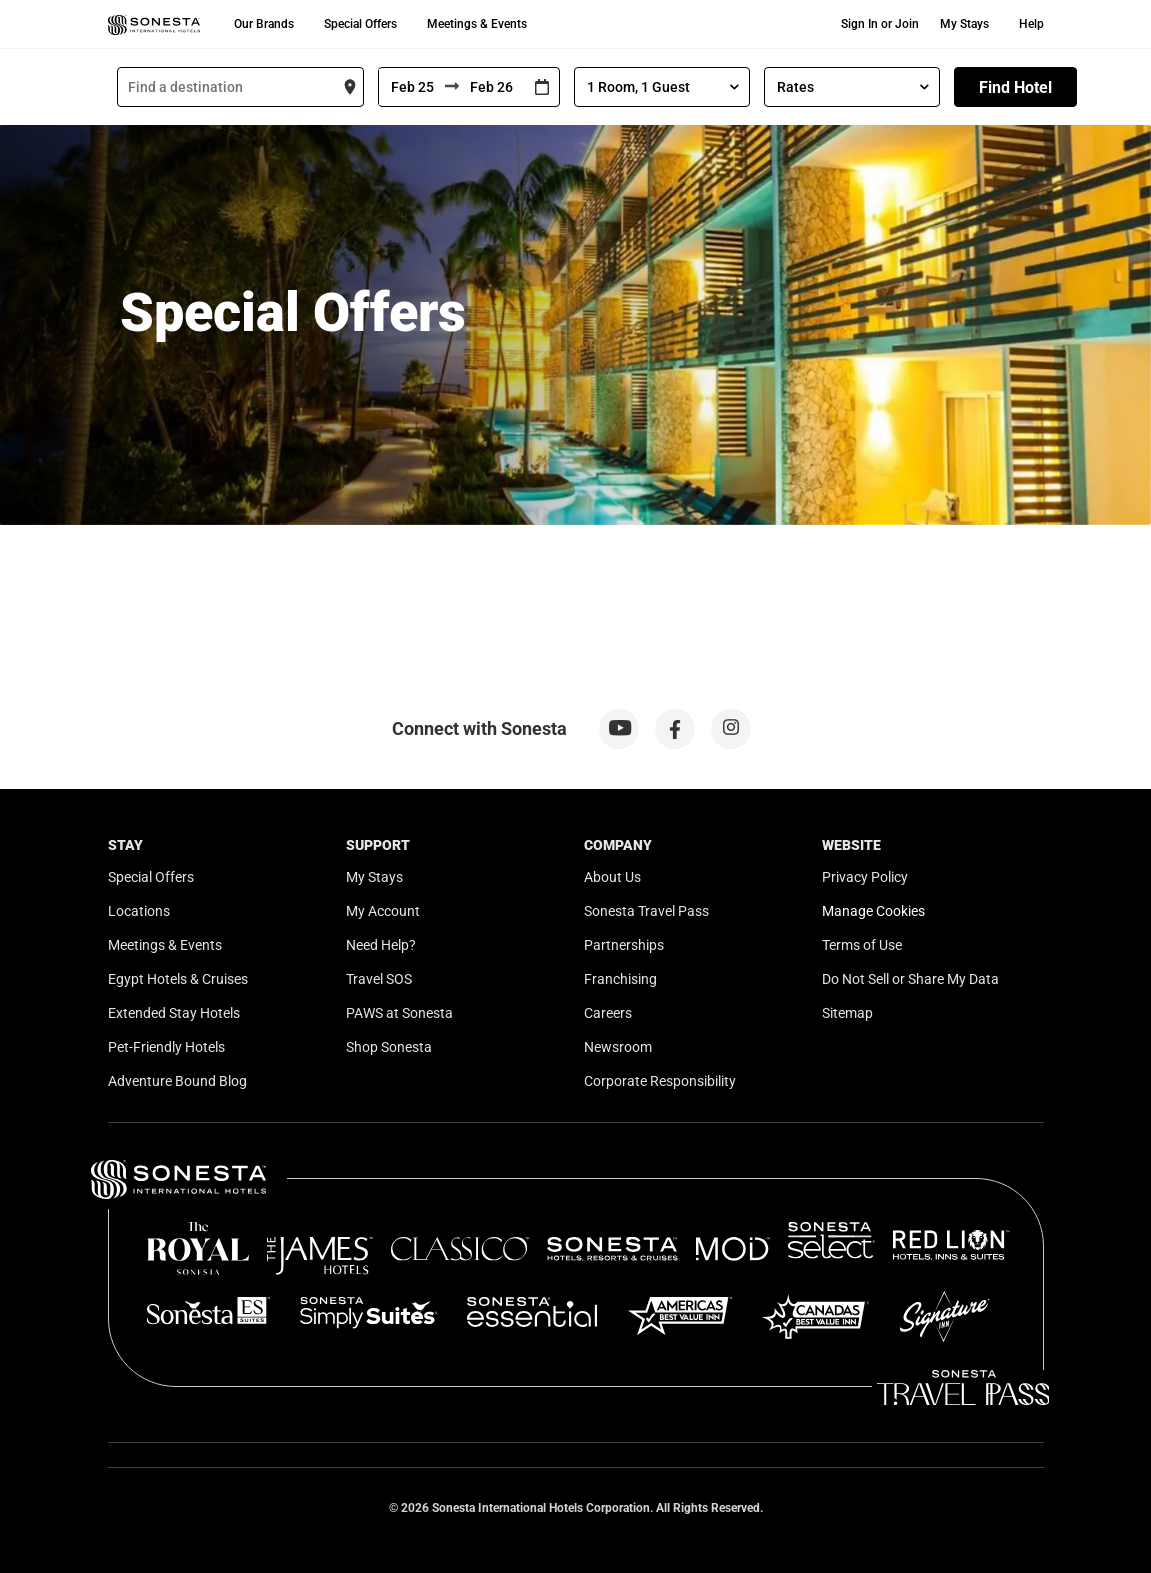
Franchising (620, 979)
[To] (492, 87)
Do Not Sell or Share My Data (910, 979)
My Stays (964, 24)
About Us (612, 877)
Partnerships (624, 945)
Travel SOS (379, 979)
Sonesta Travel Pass (646, 911)
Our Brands (264, 24)
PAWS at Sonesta (399, 1013)
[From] (412, 87)
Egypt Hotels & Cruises (178, 979)
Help (1031, 24)
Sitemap (847, 1013)
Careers (608, 1013)
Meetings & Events (477, 24)
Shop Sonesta (389, 1047)
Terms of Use (862, 945)
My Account (383, 911)
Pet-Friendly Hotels (166, 1047)
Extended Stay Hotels (174, 1013)
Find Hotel (1015, 87)
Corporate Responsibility (660, 1081)
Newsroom (618, 1047)
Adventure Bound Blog (177, 1081)
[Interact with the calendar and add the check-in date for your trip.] (542, 87)
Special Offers (360, 24)
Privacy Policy (865, 877)
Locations (139, 911)
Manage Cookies (873, 911)
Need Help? (381, 945)
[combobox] (240, 87)
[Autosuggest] (240, 87)
